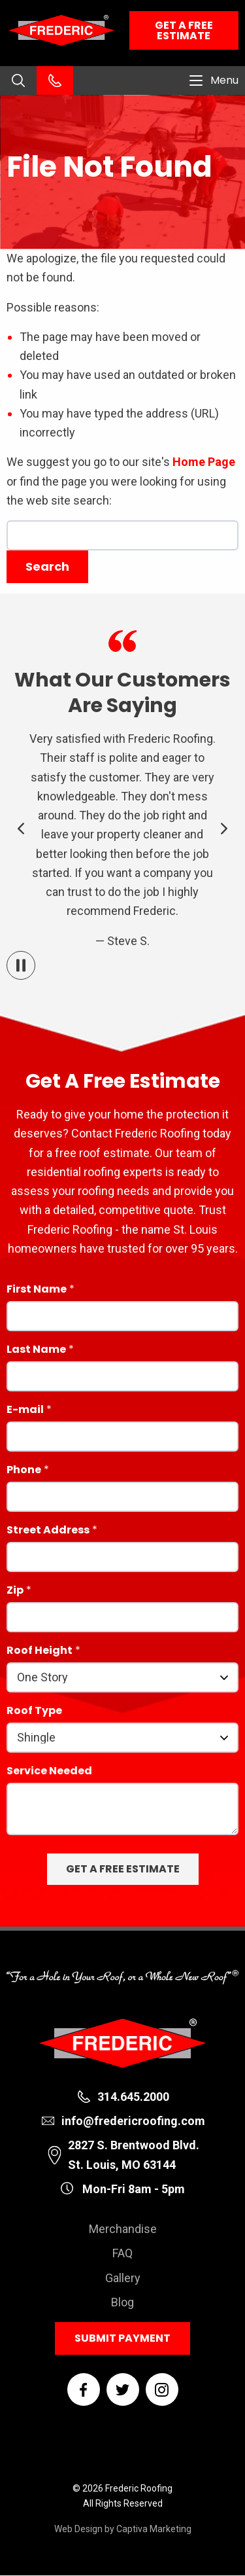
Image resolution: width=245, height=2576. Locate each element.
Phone (24, 1471)
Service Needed (49, 1772)
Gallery (122, 2278)
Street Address (48, 1531)
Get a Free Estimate (184, 30)
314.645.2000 (133, 2096)
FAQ (122, 2253)
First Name (37, 1290)
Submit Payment (122, 2338)
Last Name (36, 1350)
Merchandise (123, 2229)
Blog (122, 2302)
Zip (15, 1591)
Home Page (203, 462)
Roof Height (40, 1651)
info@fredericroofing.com (133, 2121)
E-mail (25, 1410)
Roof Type (34, 1712)
